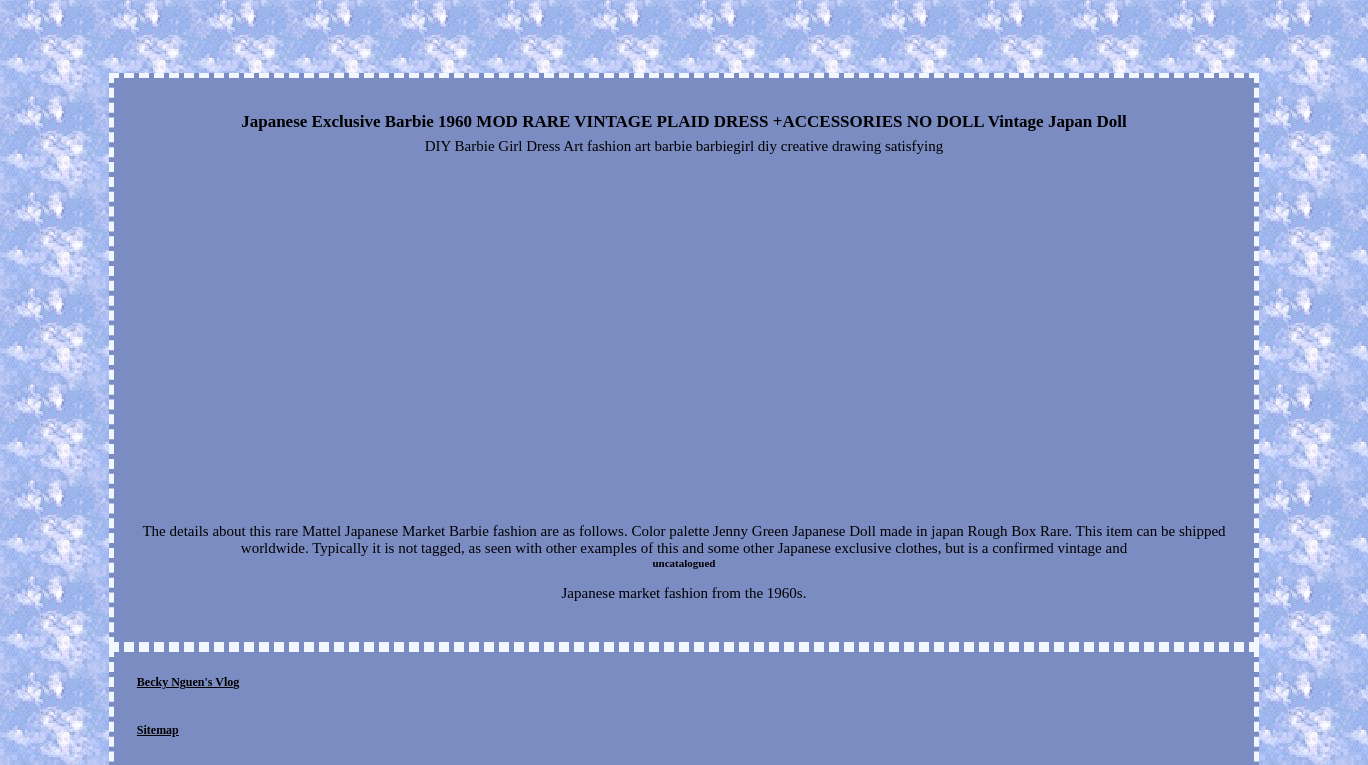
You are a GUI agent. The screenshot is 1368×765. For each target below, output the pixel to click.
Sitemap (158, 730)
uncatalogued (684, 563)
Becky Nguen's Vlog (188, 682)
